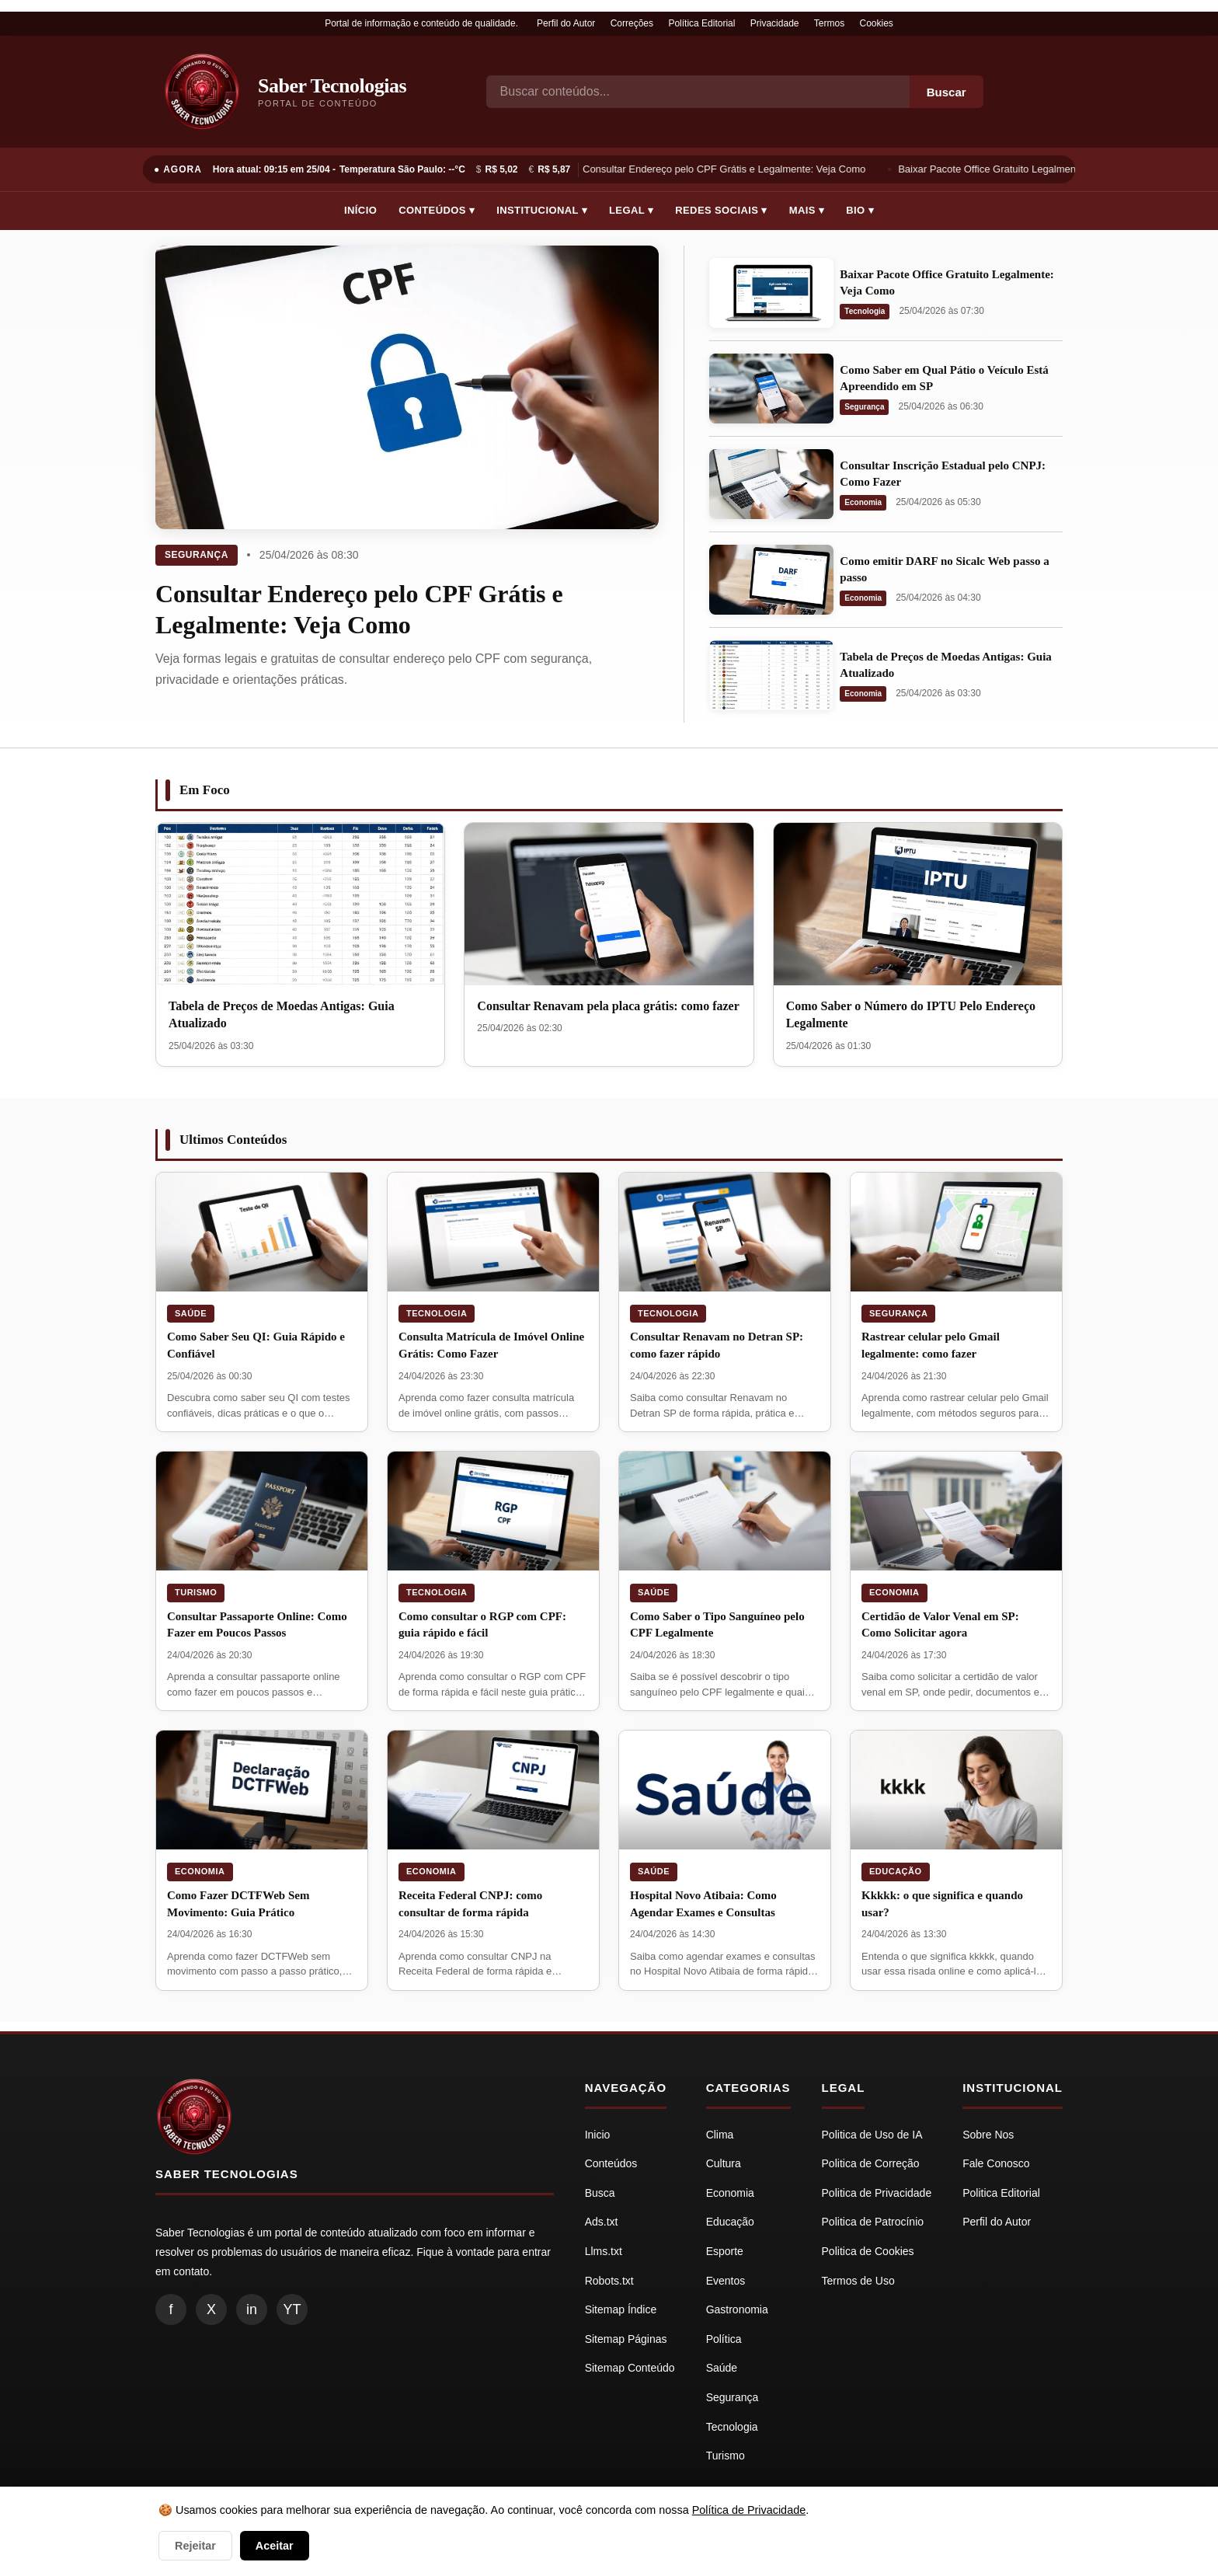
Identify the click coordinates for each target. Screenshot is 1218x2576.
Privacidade (774, 23)
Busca (600, 2193)
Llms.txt (603, 2251)
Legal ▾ (631, 210)
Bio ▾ (860, 210)
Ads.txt (601, 2221)
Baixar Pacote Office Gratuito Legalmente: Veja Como (1020, 169)
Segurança (196, 554)
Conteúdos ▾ (436, 210)
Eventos (726, 2280)
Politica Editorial (1001, 2193)
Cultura (723, 2163)
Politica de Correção (871, 2163)
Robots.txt (609, 2280)
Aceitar (275, 2545)
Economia (863, 502)
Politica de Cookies (868, 2251)
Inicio (598, 2134)
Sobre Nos (988, 2134)
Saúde (191, 1313)
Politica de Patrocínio (873, 2221)
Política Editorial (701, 23)
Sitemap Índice (621, 2309)
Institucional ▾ (541, 210)
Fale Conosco (995, 2163)
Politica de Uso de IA (872, 2134)
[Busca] (698, 91)
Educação (895, 1871)
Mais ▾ (807, 210)
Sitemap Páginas (626, 2339)
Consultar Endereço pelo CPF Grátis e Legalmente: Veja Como (725, 169)
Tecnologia (864, 311)
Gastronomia (737, 2309)
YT (292, 2309)
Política (724, 2339)
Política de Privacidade (749, 2510)
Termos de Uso (858, 2280)
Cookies (876, 23)
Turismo (196, 1592)
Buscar (946, 92)
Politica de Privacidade (877, 2193)
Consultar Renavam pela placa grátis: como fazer (608, 1006)
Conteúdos (611, 2163)
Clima (720, 2134)
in (251, 2309)
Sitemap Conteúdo (630, 2368)
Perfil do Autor (566, 23)
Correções (632, 23)
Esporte (724, 2251)
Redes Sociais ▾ (721, 210)
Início (360, 210)
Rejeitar (195, 2545)
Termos (829, 23)
